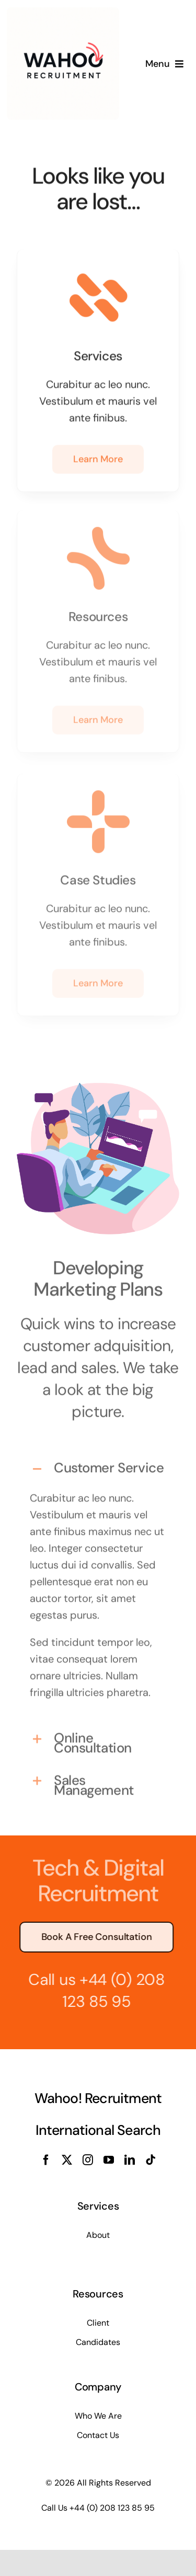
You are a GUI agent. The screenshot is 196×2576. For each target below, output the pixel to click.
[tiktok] (150, 2160)
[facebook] (46, 2160)
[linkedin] (129, 2160)
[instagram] (88, 2160)
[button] (98, 1465)
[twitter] (67, 2160)
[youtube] (108, 2160)
